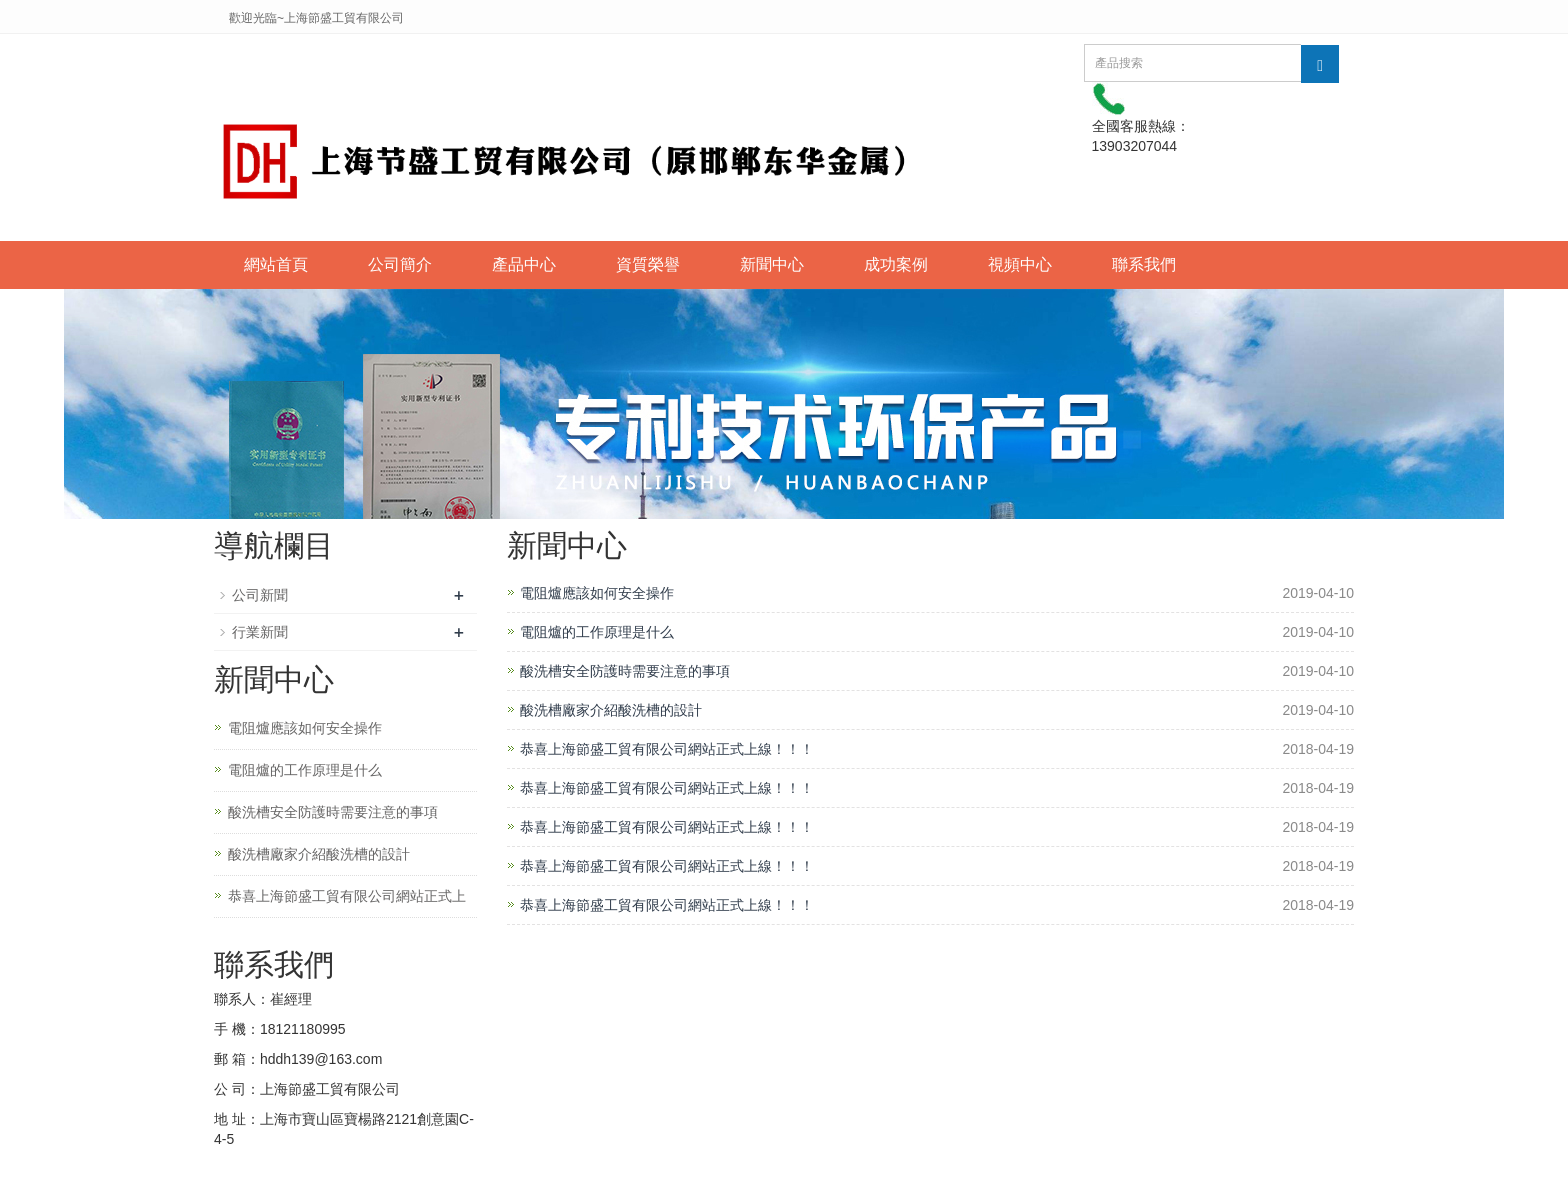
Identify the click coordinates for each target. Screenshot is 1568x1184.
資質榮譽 (648, 264)
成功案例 (896, 264)
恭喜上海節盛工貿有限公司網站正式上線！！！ (667, 749)
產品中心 (524, 264)
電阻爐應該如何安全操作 (597, 593)
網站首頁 (276, 264)
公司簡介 (400, 264)
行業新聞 (260, 632)
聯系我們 (1144, 264)
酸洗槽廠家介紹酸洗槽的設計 (611, 710)
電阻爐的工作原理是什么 (597, 632)
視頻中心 (1020, 264)
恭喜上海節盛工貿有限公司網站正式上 (347, 896)
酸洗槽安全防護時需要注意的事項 (625, 671)
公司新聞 (260, 595)
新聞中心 (772, 264)
